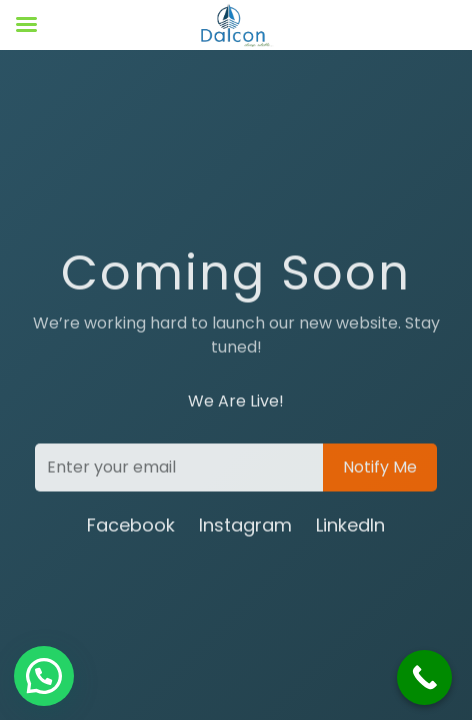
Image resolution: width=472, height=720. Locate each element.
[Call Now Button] (424, 677)
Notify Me (380, 468)
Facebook (131, 526)
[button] (44, 676)
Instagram (245, 526)
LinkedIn (350, 526)
